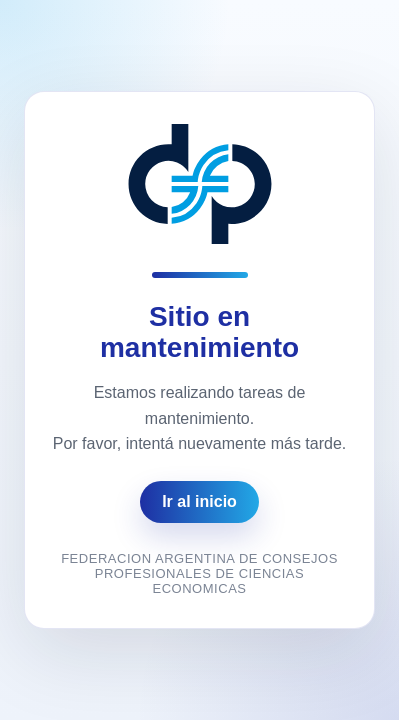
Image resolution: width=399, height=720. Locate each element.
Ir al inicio (199, 501)
